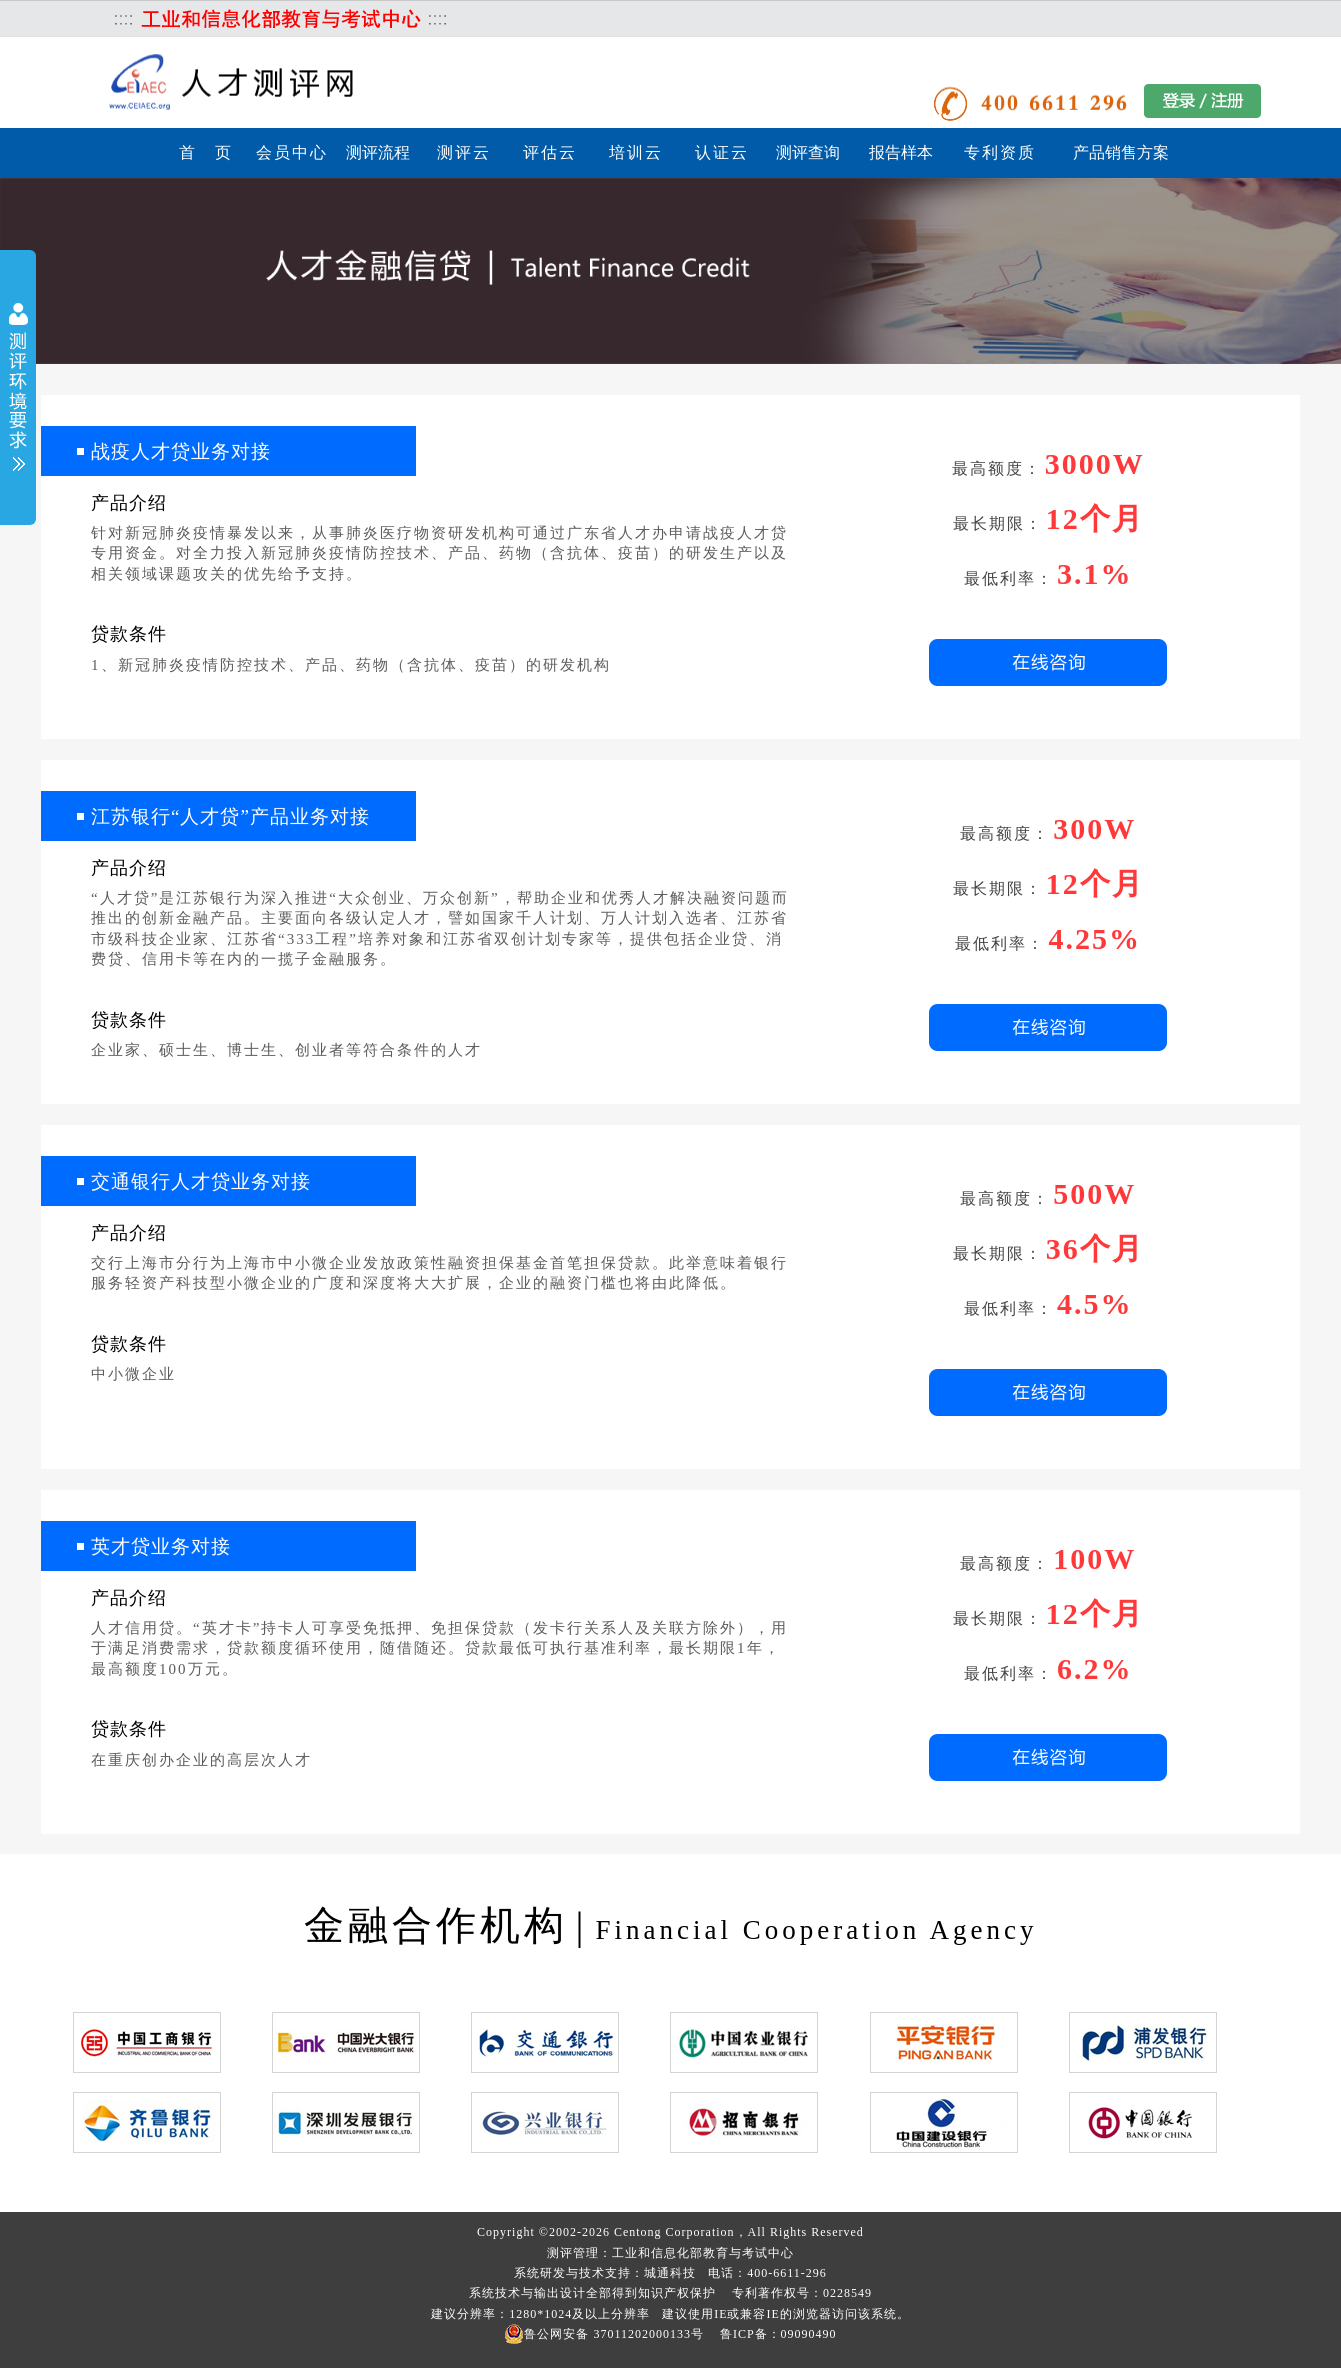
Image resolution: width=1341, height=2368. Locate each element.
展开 (18, 389)
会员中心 (292, 152)
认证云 (722, 152)
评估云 (550, 152)
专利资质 (1000, 152)
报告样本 (901, 152)
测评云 (464, 152)
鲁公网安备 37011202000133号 (604, 2334)
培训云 (636, 152)
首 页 (206, 152)
